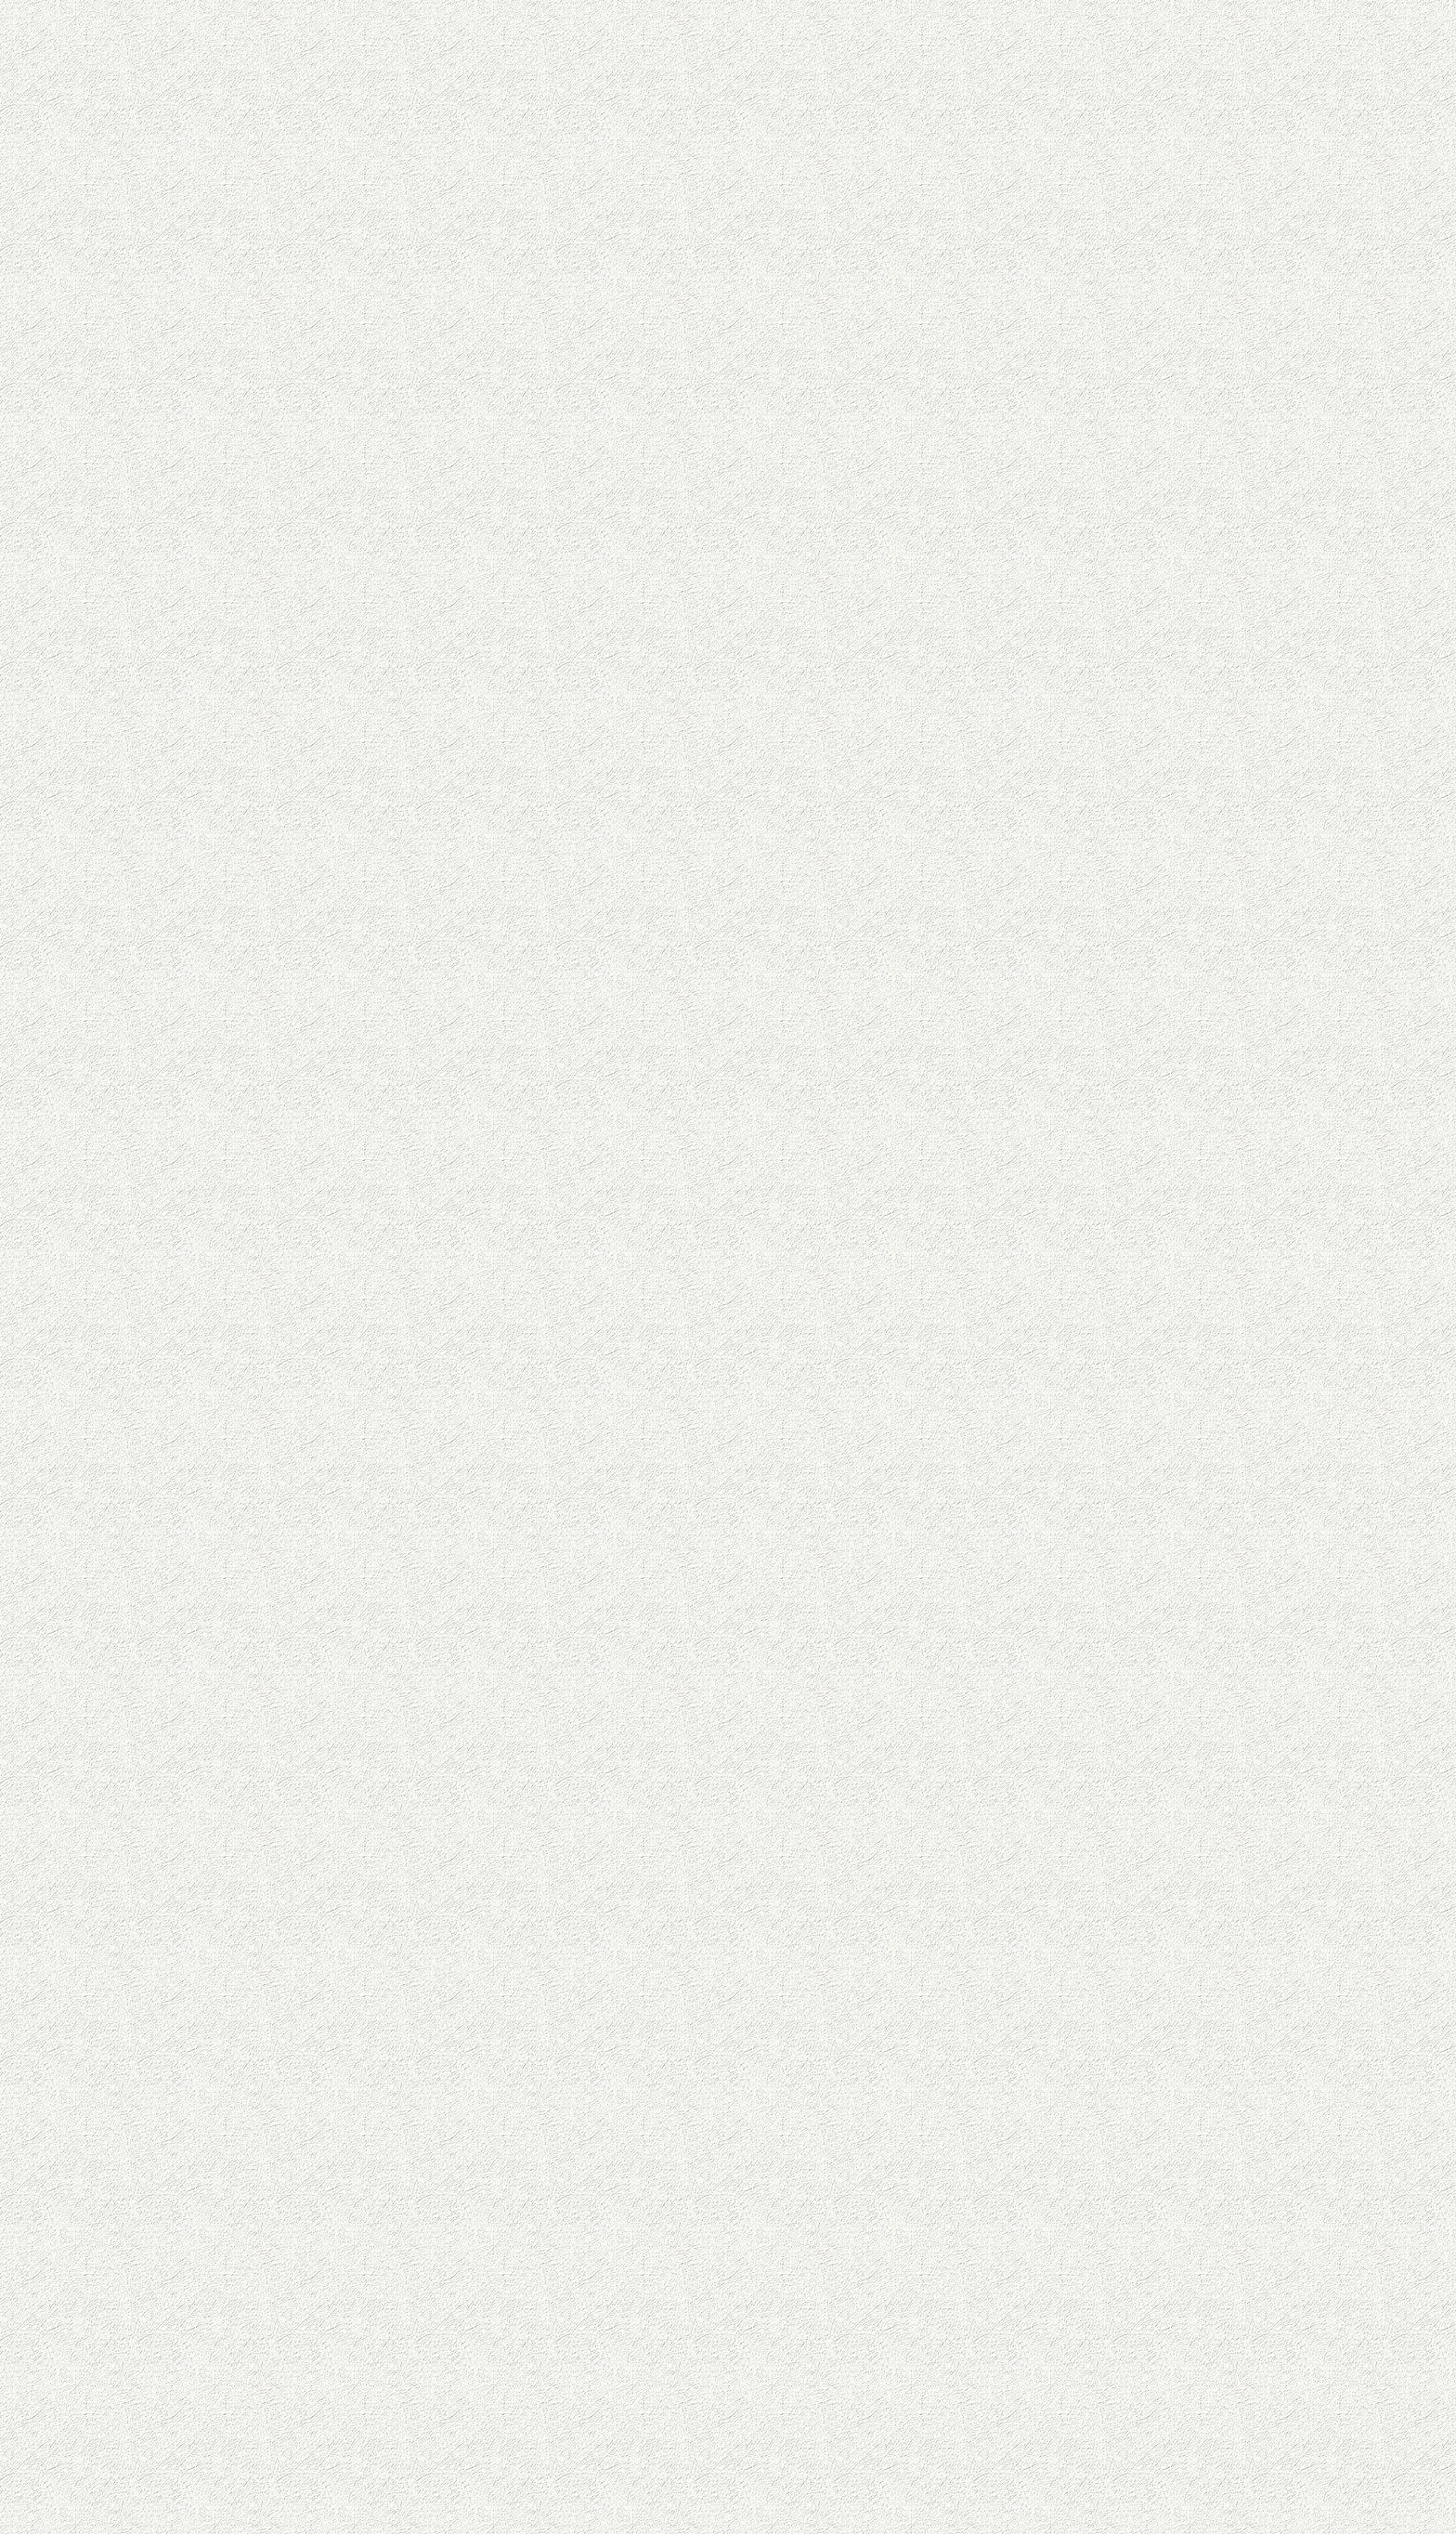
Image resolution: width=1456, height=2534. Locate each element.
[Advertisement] (579, 497)
